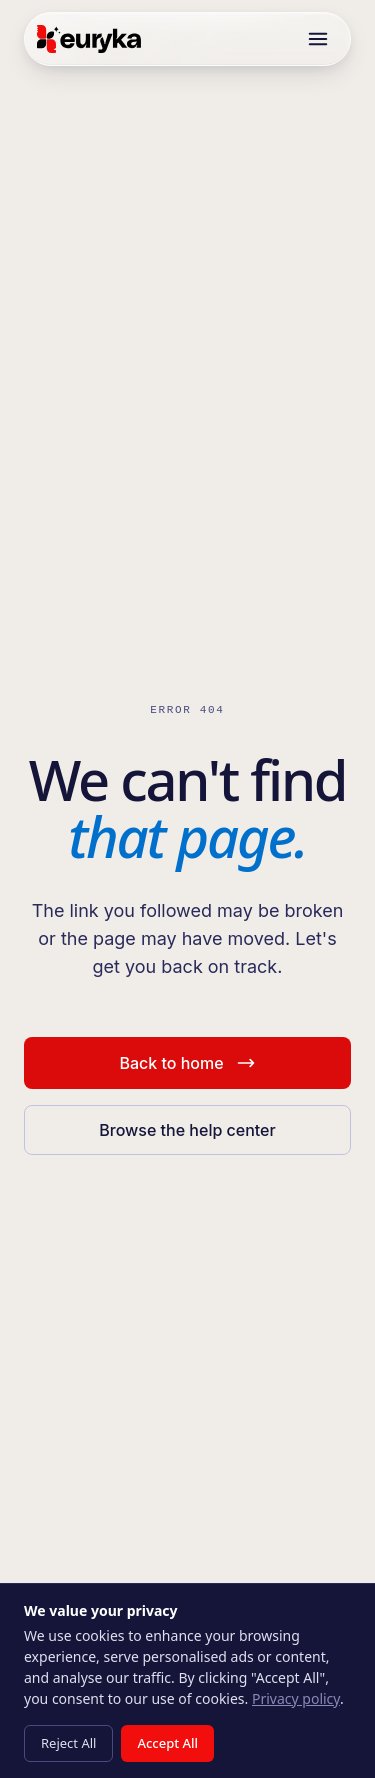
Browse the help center (187, 1130)
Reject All (68, 1743)
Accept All (167, 1743)
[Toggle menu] (318, 39)
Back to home (187, 1063)
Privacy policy (296, 1698)
